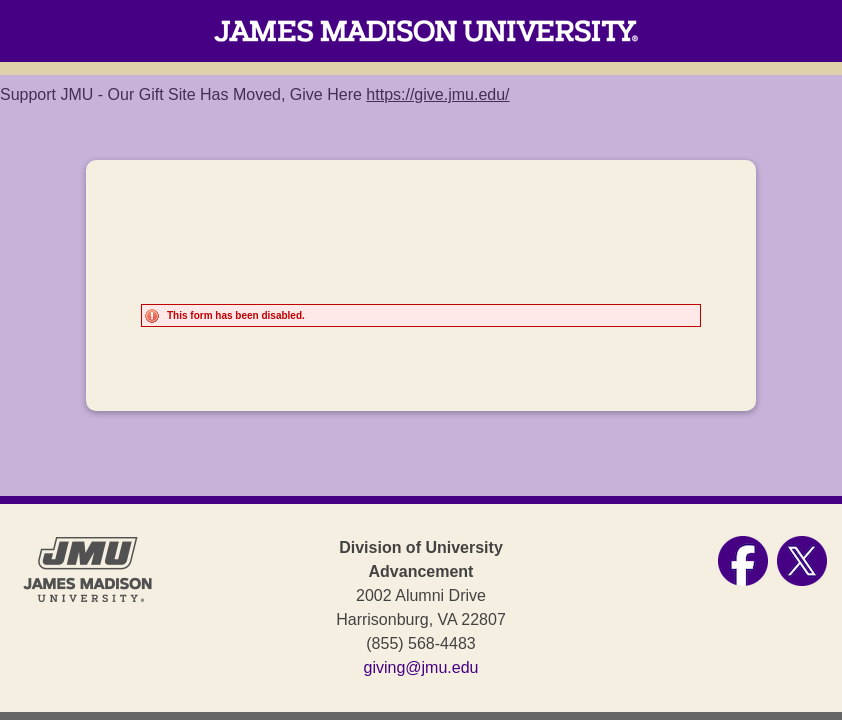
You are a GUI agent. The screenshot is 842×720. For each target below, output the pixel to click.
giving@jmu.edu (421, 667)
